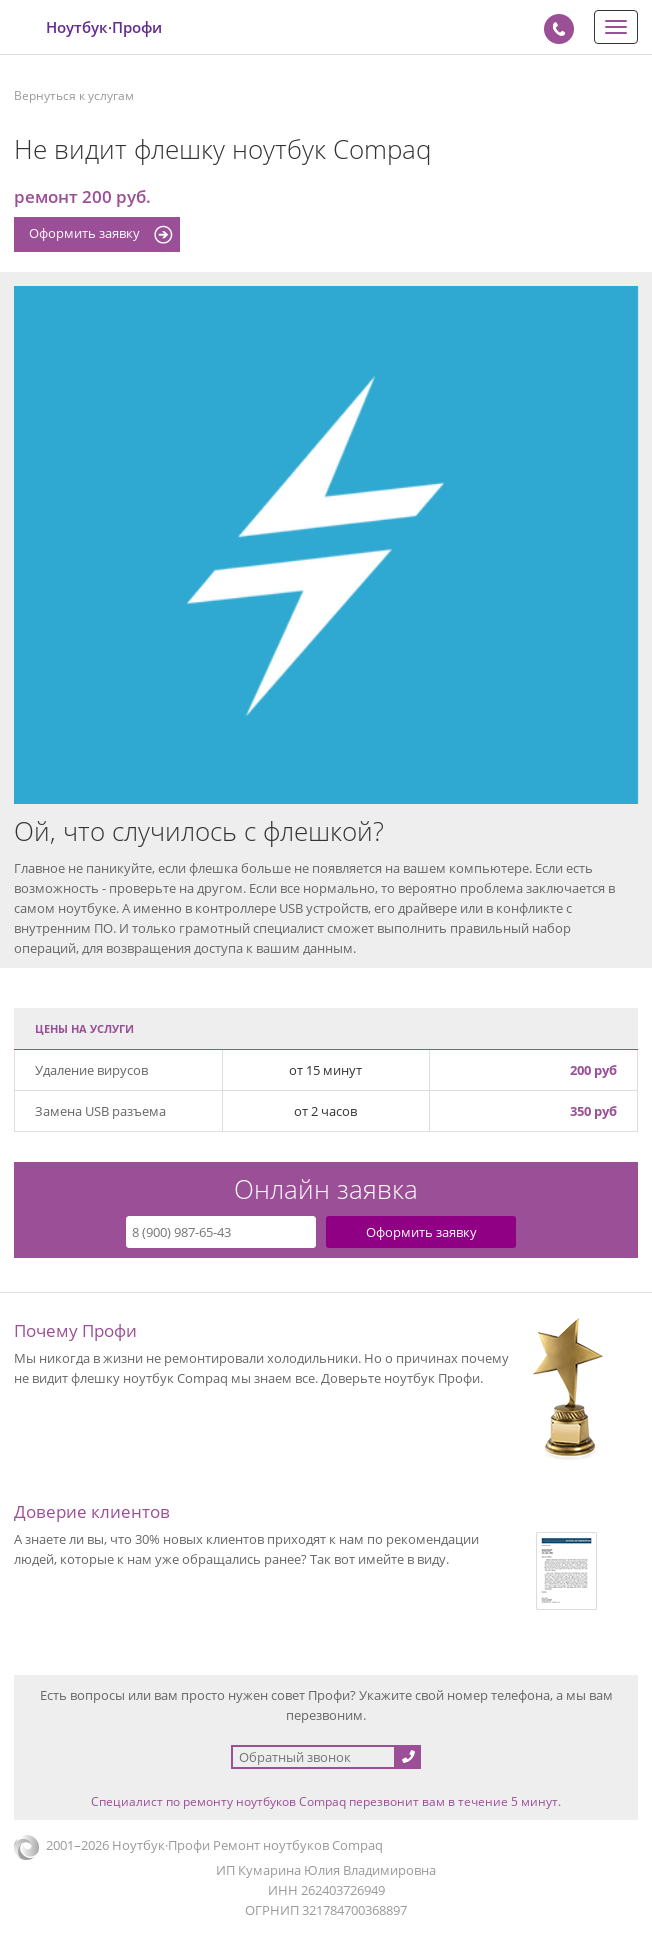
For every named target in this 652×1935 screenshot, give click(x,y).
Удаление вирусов (91, 1070)
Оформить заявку (84, 233)
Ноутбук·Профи (104, 27)
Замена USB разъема (100, 1111)
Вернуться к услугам (74, 95)
